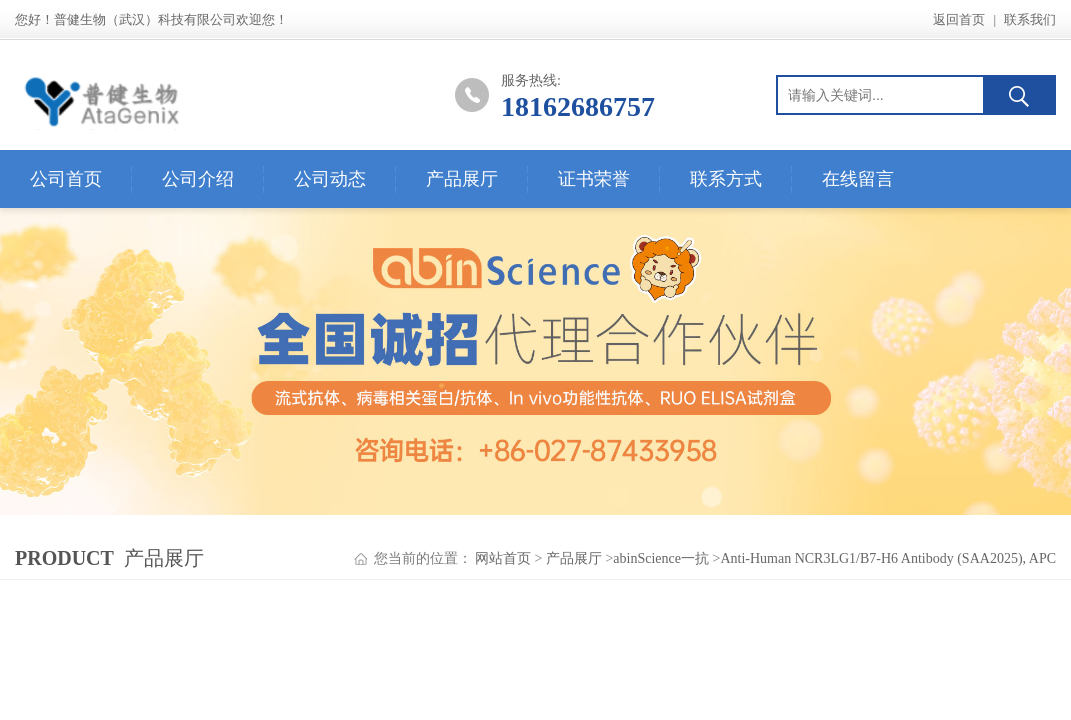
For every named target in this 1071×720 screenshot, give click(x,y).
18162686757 (578, 106)
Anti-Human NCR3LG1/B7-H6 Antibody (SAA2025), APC (888, 558)
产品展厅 (462, 179)
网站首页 (503, 558)
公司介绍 (198, 179)
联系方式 (726, 179)
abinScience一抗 (661, 558)
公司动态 (330, 179)
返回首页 (959, 19)
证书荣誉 (594, 179)
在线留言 (858, 179)
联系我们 (1030, 19)
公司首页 (66, 179)
